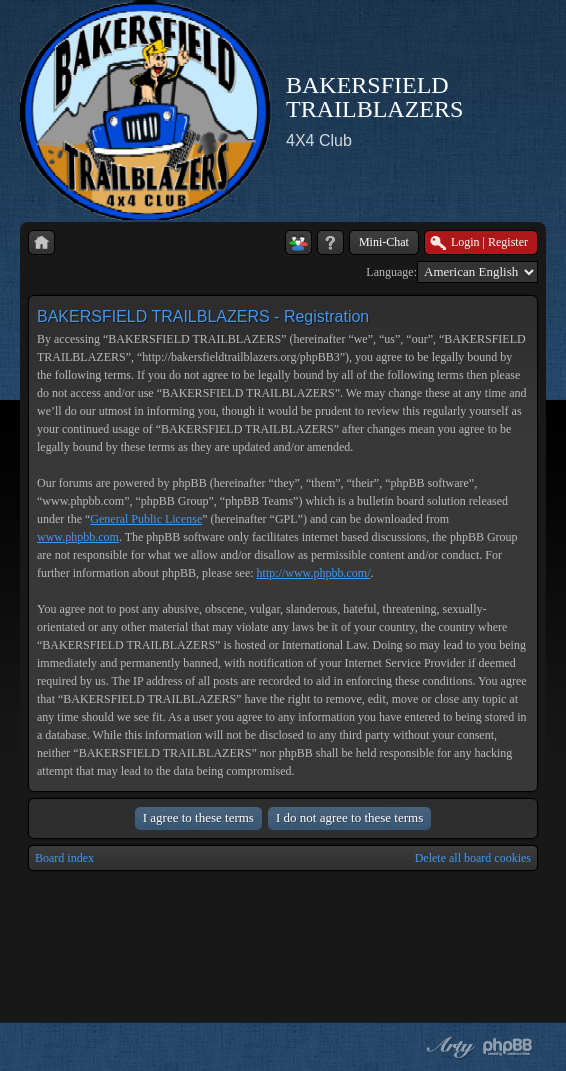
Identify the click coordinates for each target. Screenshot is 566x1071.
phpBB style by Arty (448, 1047)
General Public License (146, 519)
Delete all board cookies (473, 858)
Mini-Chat (384, 242)
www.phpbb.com (78, 537)
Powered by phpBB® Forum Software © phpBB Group (508, 1047)
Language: (391, 272)
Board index (64, 858)
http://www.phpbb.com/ (314, 573)
